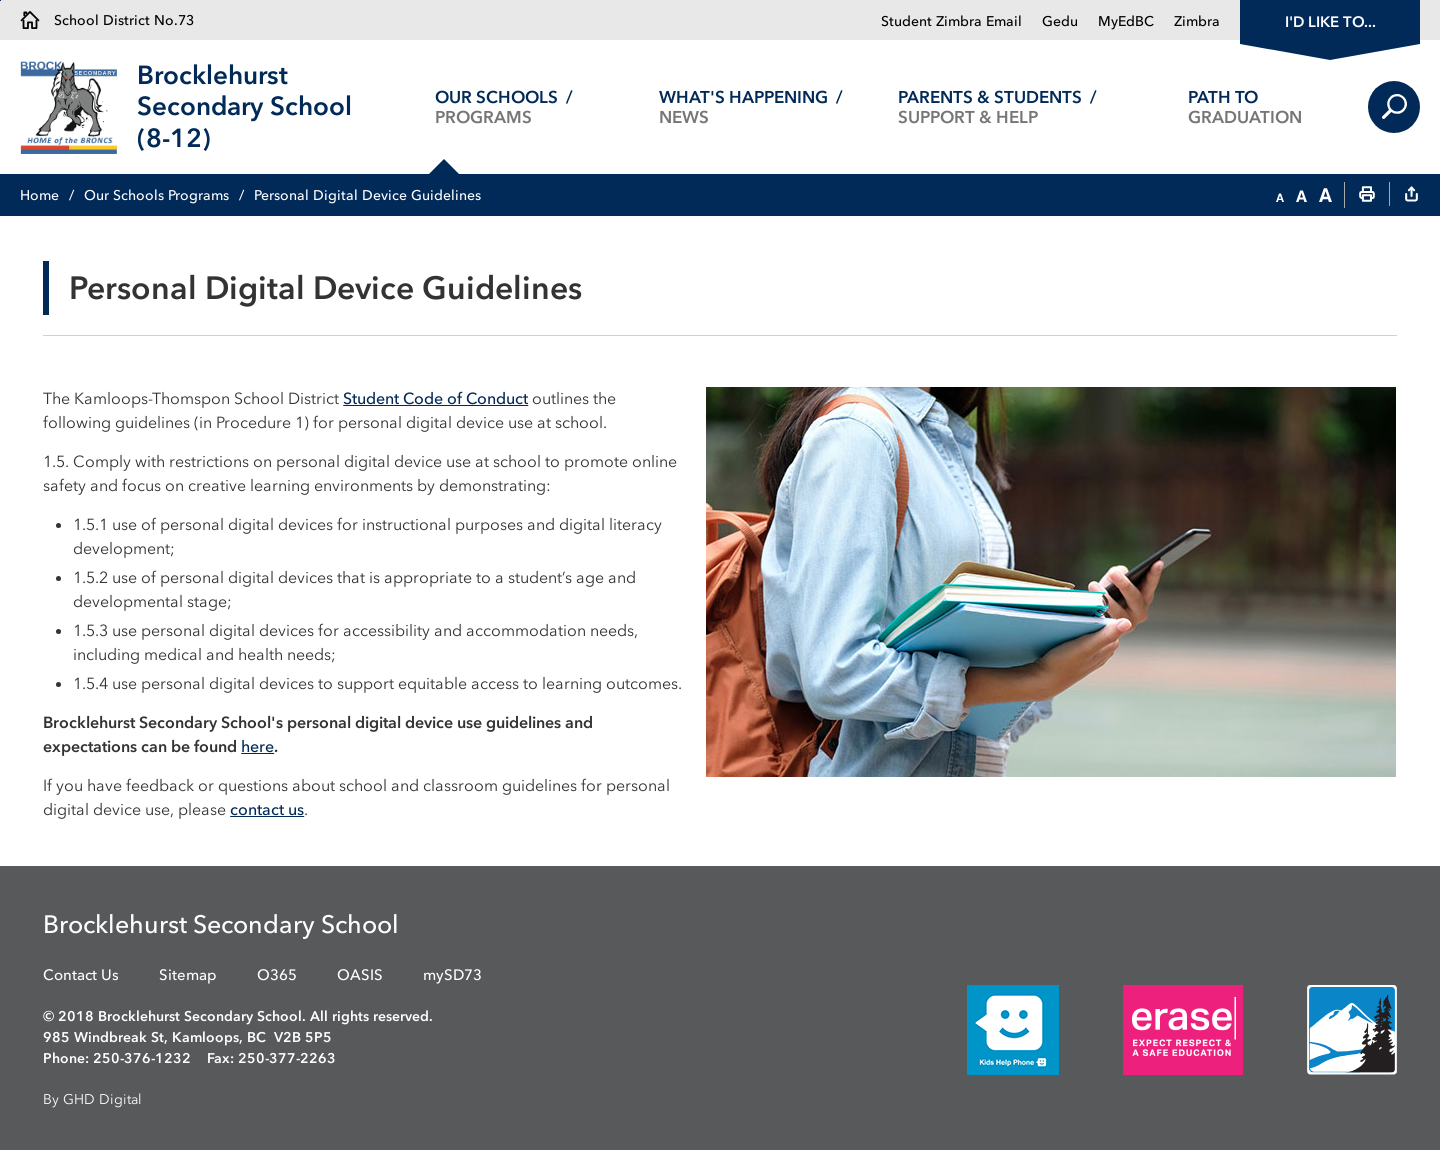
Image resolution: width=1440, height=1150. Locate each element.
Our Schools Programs (156, 195)
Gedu (1060, 21)
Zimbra (1197, 21)
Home (39, 195)
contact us (267, 809)
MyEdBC (1126, 21)
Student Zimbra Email (951, 21)
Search (1394, 107)
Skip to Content (0, 0)
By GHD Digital (92, 1099)
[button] (1280, 196)
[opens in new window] (983, 1028)
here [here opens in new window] (257, 746)
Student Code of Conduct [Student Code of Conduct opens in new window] (435, 398)
